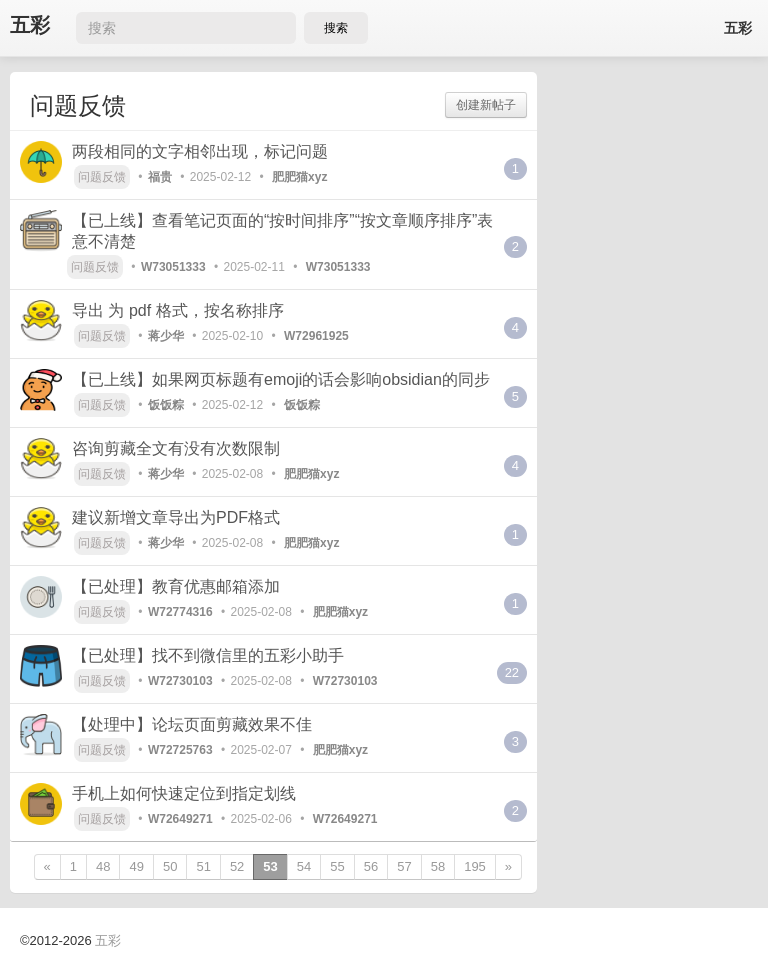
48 (103, 866)
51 (203, 866)
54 (304, 866)
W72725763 (180, 750)
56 (371, 866)
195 (475, 866)
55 (337, 866)
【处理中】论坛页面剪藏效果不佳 (192, 724)
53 (270, 866)
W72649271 (180, 819)
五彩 (30, 25)
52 (237, 866)
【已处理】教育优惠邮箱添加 (176, 586)
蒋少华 (166, 336)
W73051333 (173, 267)
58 (438, 866)
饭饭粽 (166, 405)
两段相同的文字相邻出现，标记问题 (200, 151)
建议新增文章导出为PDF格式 (176, 517)
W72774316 (180, 612)
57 (404, 866)
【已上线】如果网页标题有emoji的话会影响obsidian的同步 (281, 379)
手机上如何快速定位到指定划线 (184, 793)
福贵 (160, 177)
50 (170, 866)
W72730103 (180, 681)
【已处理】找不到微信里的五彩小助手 (208, 655)
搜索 (336, 28)
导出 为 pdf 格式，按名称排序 (178, 310)
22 (512, 672)
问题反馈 (102, 177)
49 (136, 866)
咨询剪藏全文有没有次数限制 (176, 448)
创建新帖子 (486, 105)
